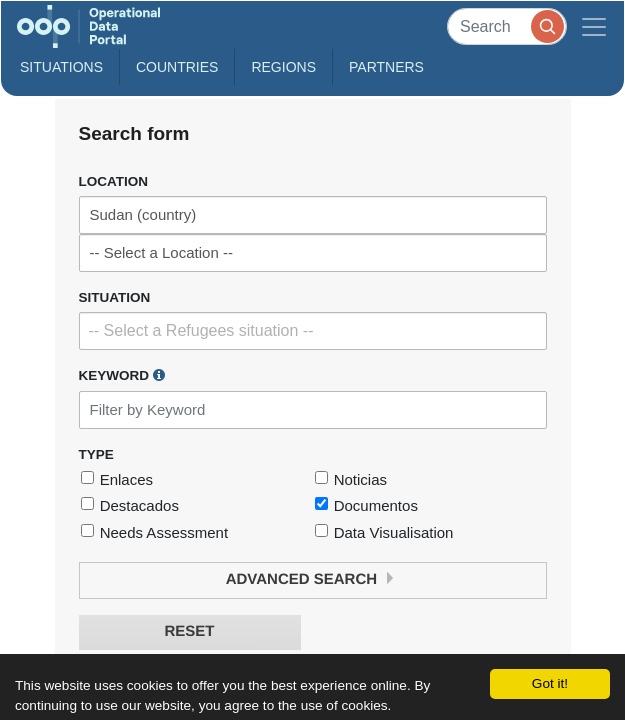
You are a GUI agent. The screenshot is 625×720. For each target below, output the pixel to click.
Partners (386, 67)
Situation (115, 297)
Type (96, 454)
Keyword (122, 375)
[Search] (507, 26)
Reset (189, 631)
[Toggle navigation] (594, 26)
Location (114, 181)
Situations (61, 67)
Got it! (550, 683)
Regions (283, 67)
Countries (177, 67)
